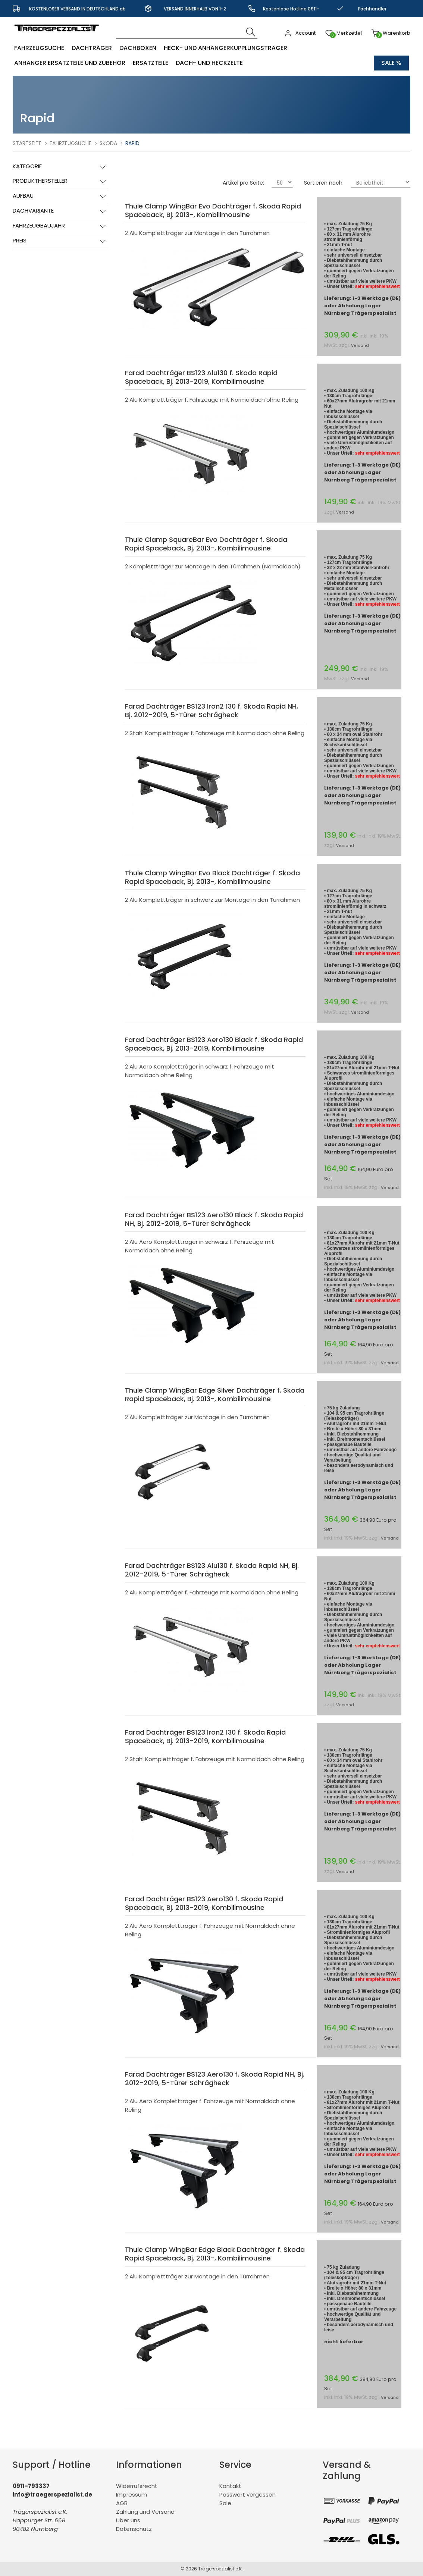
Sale (225, 2503)
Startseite (27, 143)
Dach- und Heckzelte (209, 63)
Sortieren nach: (324, 182)
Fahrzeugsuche (39, 48)
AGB (122, 2503)
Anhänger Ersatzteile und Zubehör (69, 63)
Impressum (131, 2494)
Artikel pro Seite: (243, 182)
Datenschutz (134, 2529)
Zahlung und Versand (145, 2512)
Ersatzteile (150, 63)
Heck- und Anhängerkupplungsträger (225, 48)
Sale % (391, 63)
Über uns (128, 2520)
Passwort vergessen (247, 2494)
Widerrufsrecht (136, 2486)
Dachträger (92, 48)
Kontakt (230, 2486)
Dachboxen (137, 48)
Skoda (108, 143)
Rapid (132, 143)
